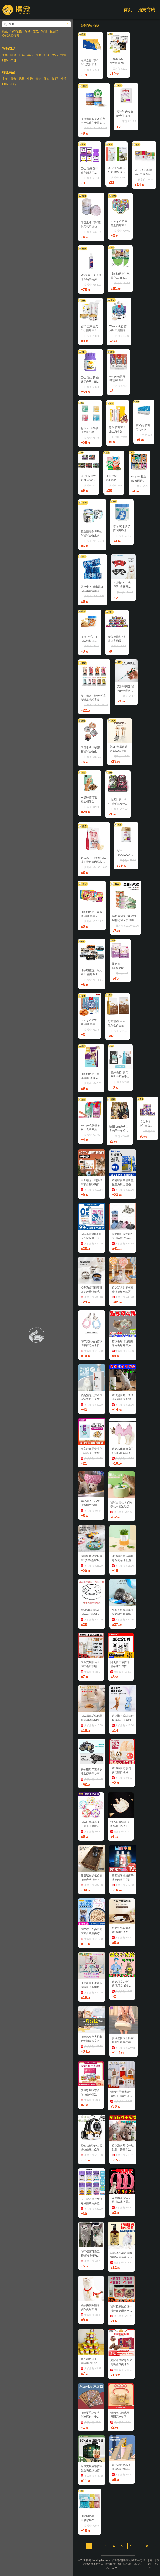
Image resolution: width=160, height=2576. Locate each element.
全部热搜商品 (11, 35)
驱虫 (5, 31)
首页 (128, 9)
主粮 (5, 55)
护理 (47, 55)
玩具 (22, 55)
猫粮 (27, 31)
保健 (38, 55)
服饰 (5, 60)
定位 (36, 31)
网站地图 (150, 2564)
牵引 (13, 60)
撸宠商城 (146, 9)
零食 (13, 55)
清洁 (30, 55)
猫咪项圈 (16, 31)
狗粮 (44, 31)
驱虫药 (54, 31)
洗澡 (63, 55)
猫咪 (96, 25)
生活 (55, 55)
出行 (13, 84)
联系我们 (157, 2564)
